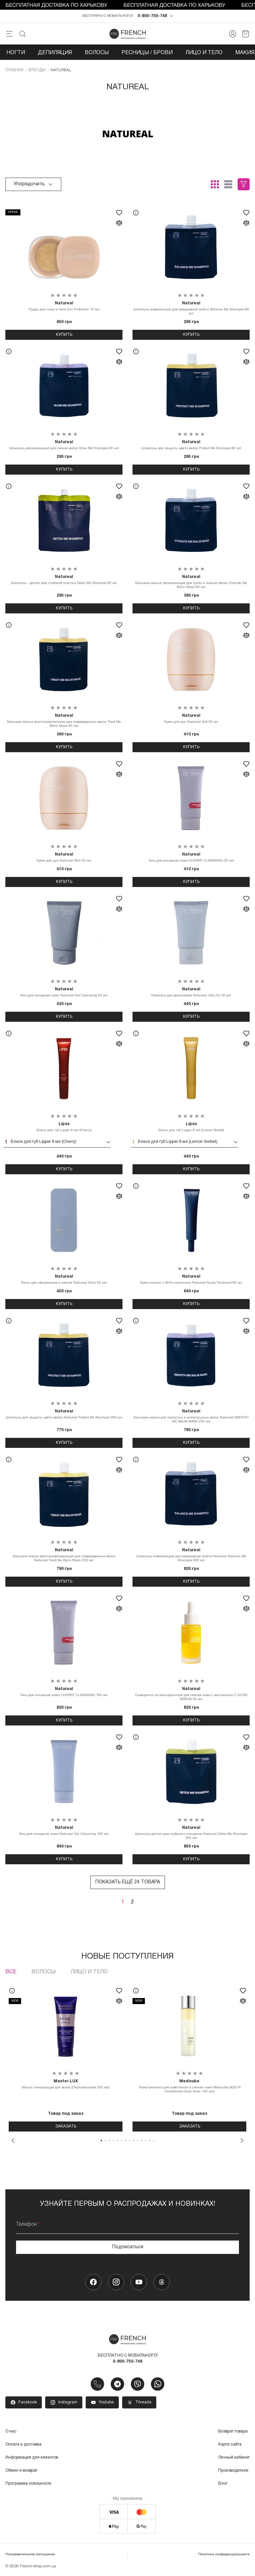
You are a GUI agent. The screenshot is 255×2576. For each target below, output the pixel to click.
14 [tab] (153, 2141)
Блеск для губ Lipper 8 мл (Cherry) (63, 1127)
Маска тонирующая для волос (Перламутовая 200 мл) (65, 2084)
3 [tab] (109, 2141)
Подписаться (127, 2247)
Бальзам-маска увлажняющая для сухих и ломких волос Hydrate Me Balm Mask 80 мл (191, 582)
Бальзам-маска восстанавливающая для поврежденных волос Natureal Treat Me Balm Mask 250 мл (63, 1555)
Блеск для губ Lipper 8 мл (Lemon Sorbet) (191, 1127)
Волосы (97, 53)
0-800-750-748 (152, 16)
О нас (10, 2432)
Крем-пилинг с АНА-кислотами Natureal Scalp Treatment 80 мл (191, 1280)
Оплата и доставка (23, 2445)
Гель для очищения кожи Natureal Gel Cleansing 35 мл (63, 992)
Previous (13, 2141)
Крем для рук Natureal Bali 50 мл (63, 858)
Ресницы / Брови (147, 53)
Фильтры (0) (243, 184)
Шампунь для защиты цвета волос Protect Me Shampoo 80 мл (191, 445)
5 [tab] (117, 2141)
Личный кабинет (234, 2458)
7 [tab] (125, 2141)
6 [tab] (121, 2141)
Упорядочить (33, 184)
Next (242, 2141)
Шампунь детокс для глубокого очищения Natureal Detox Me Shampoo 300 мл (191, 1833)
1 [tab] (101, 2141)
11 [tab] (141, 2141)
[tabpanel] (66, 2057)
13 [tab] (149, 2141)
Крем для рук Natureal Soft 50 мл (191, 719)
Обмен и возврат (21, 2471)
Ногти (15, 53)
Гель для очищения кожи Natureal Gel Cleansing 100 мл (63, 1831)
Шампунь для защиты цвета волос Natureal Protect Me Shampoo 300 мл (63, 1414)
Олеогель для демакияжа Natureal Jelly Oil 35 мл (191, 992)
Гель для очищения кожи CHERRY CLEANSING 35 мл (191, 858)
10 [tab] (137, 2141)
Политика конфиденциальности (224, 2554)
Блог (223, 2484)
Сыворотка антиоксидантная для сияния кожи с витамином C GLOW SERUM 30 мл (191, 1694)
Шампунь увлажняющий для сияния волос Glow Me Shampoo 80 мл (63, 445)
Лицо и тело (204, 53)
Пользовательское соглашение (30, 2554)
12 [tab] (145, 2141)
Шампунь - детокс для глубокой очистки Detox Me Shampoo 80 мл (63, 580)
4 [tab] (113, 2141)
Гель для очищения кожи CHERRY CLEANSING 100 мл (63, 1692)
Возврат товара (233, 2432)
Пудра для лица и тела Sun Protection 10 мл (63, 306)
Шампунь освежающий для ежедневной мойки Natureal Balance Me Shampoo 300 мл (191, 1555)
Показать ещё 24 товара (127, 1882)
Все (10, 1972)
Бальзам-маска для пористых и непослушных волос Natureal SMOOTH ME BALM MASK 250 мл (191, 1416)
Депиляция (55, 53)
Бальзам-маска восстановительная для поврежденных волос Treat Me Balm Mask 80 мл (63, 721)
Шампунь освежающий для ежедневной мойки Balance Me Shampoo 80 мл (191, 308)
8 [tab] (129, 2141)
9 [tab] (133, 2141)
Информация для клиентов (31, 2458)
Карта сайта (230, 2445)
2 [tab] (105, 2141)
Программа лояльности (28, 2484)
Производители (233, 2471)
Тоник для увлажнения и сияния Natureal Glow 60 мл (63, 1280)
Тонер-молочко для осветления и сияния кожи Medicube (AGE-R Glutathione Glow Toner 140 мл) (189, 2086)
